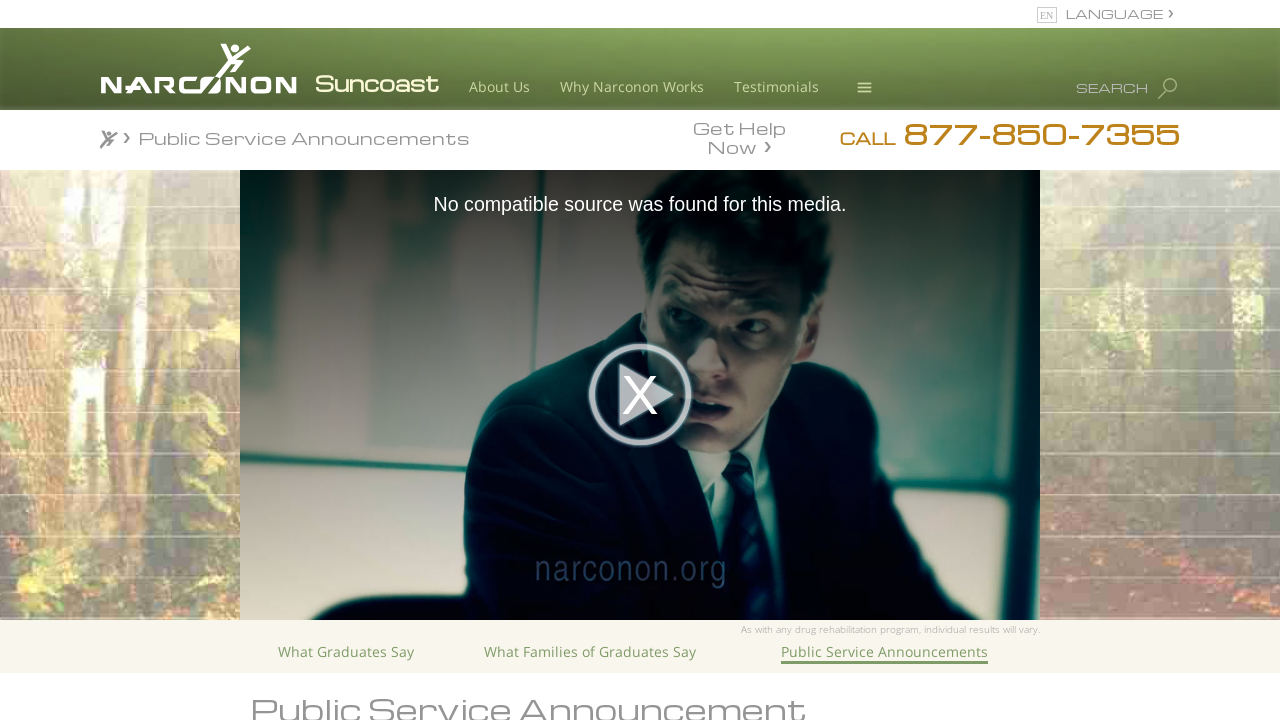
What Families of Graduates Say (590, 651)
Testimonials (776, 86)
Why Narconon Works (632, 86)
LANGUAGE (1114, 13)
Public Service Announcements (884, 651)
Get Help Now (739, 136)
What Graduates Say (346, 651)
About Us (499, 86)
